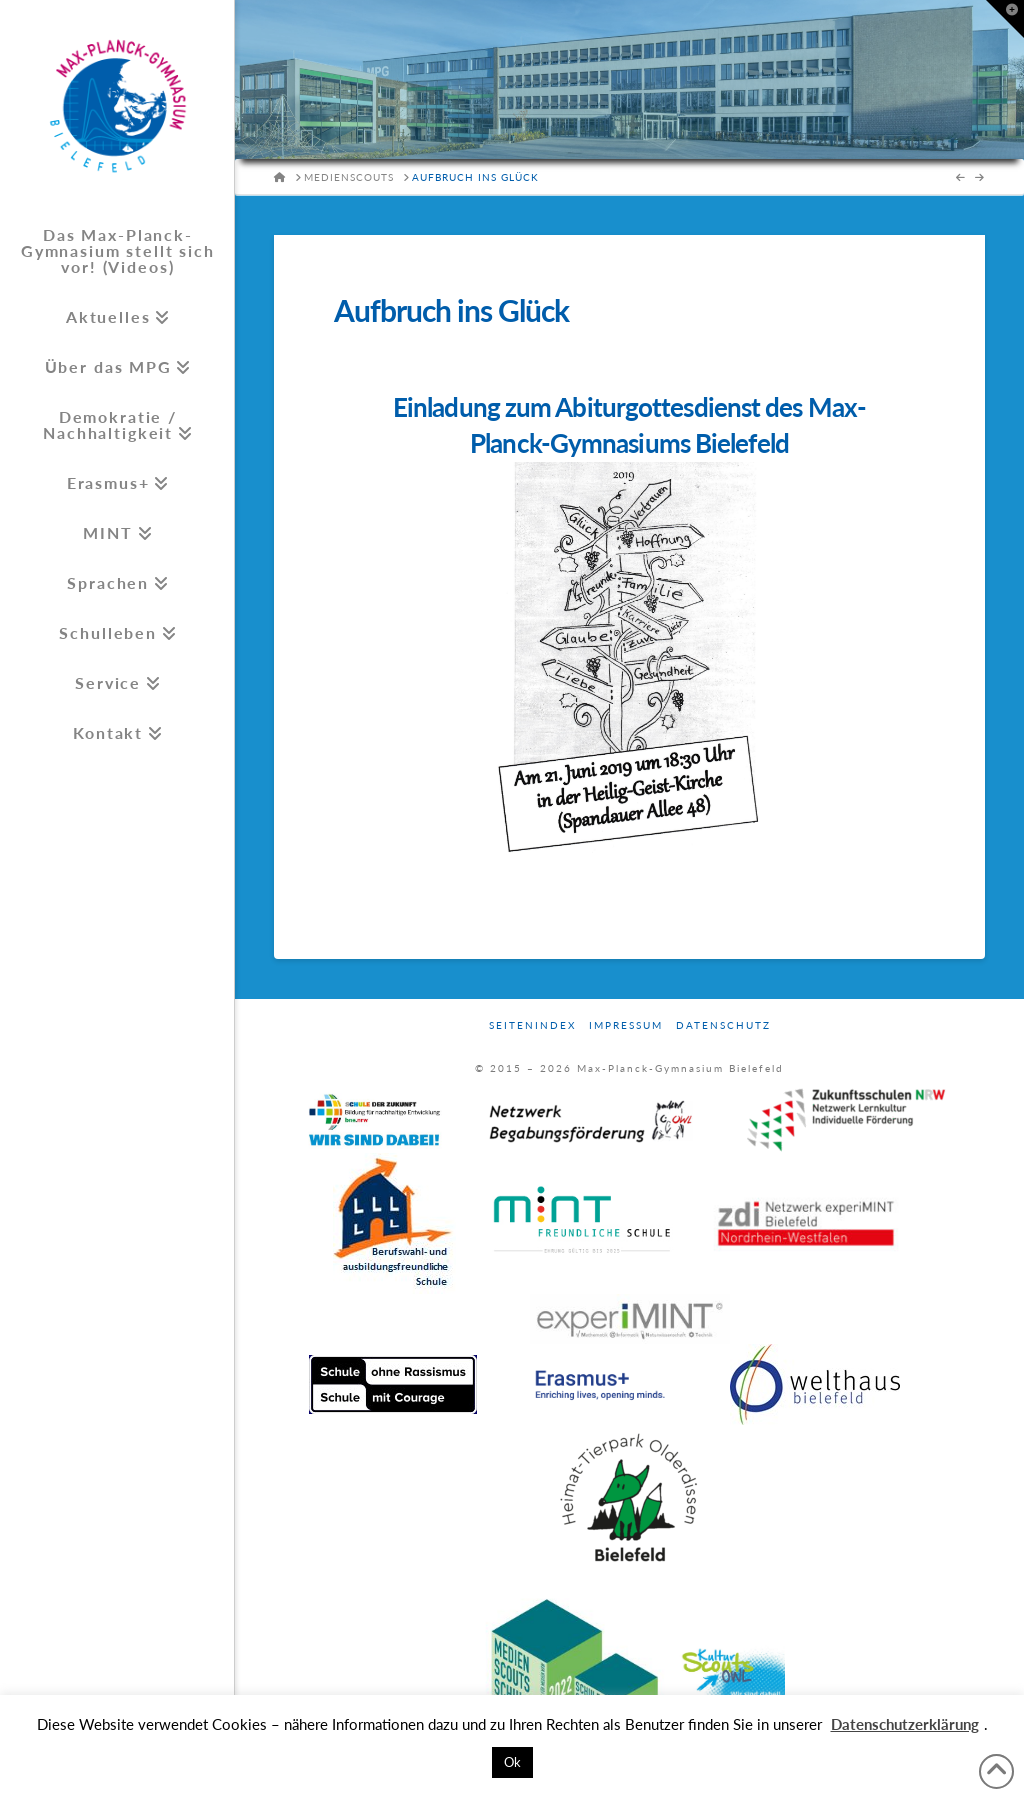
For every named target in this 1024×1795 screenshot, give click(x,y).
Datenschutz (723, 1025)
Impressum (626, 1025)
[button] (1005, 19)
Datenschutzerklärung (905, 1724)
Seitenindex (532, 1025)
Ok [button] (512, 1762)
